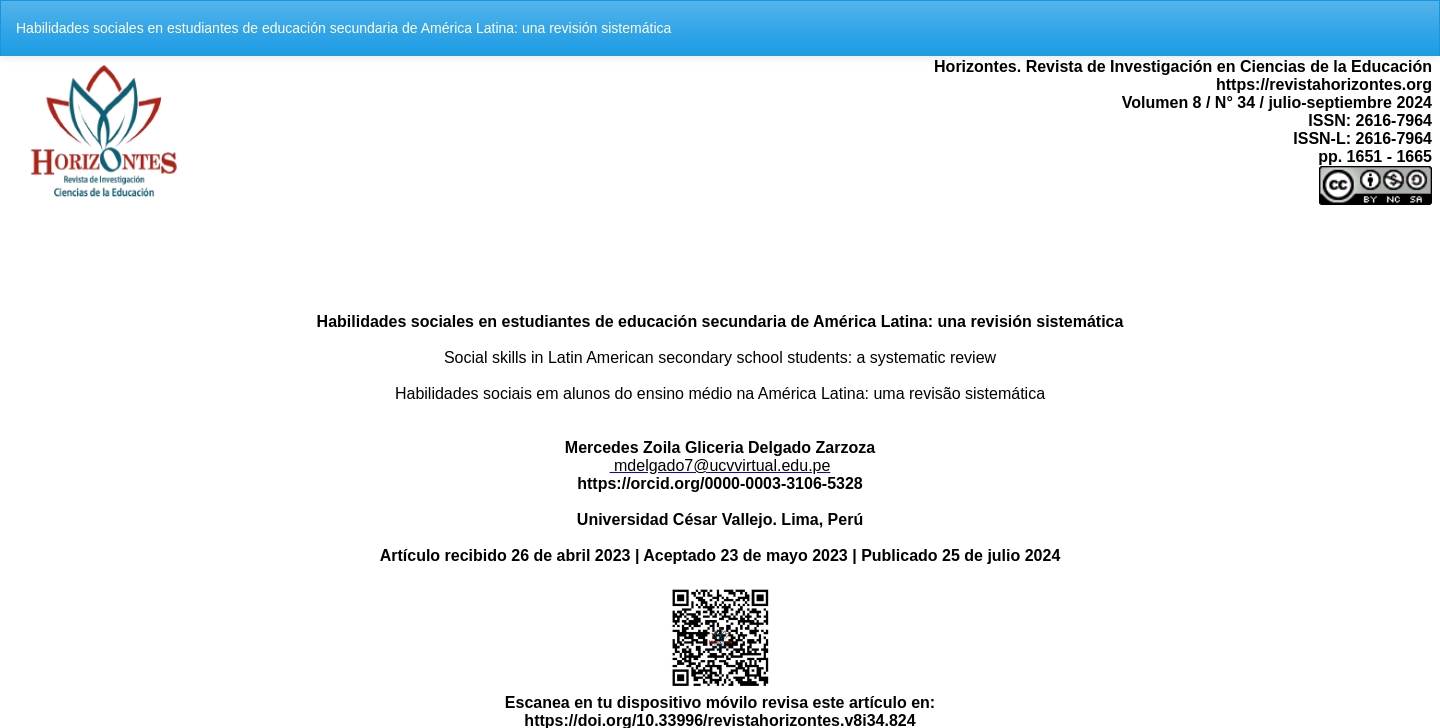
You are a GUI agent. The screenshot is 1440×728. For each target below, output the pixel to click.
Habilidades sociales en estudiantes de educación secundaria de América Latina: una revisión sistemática (343, 28)
